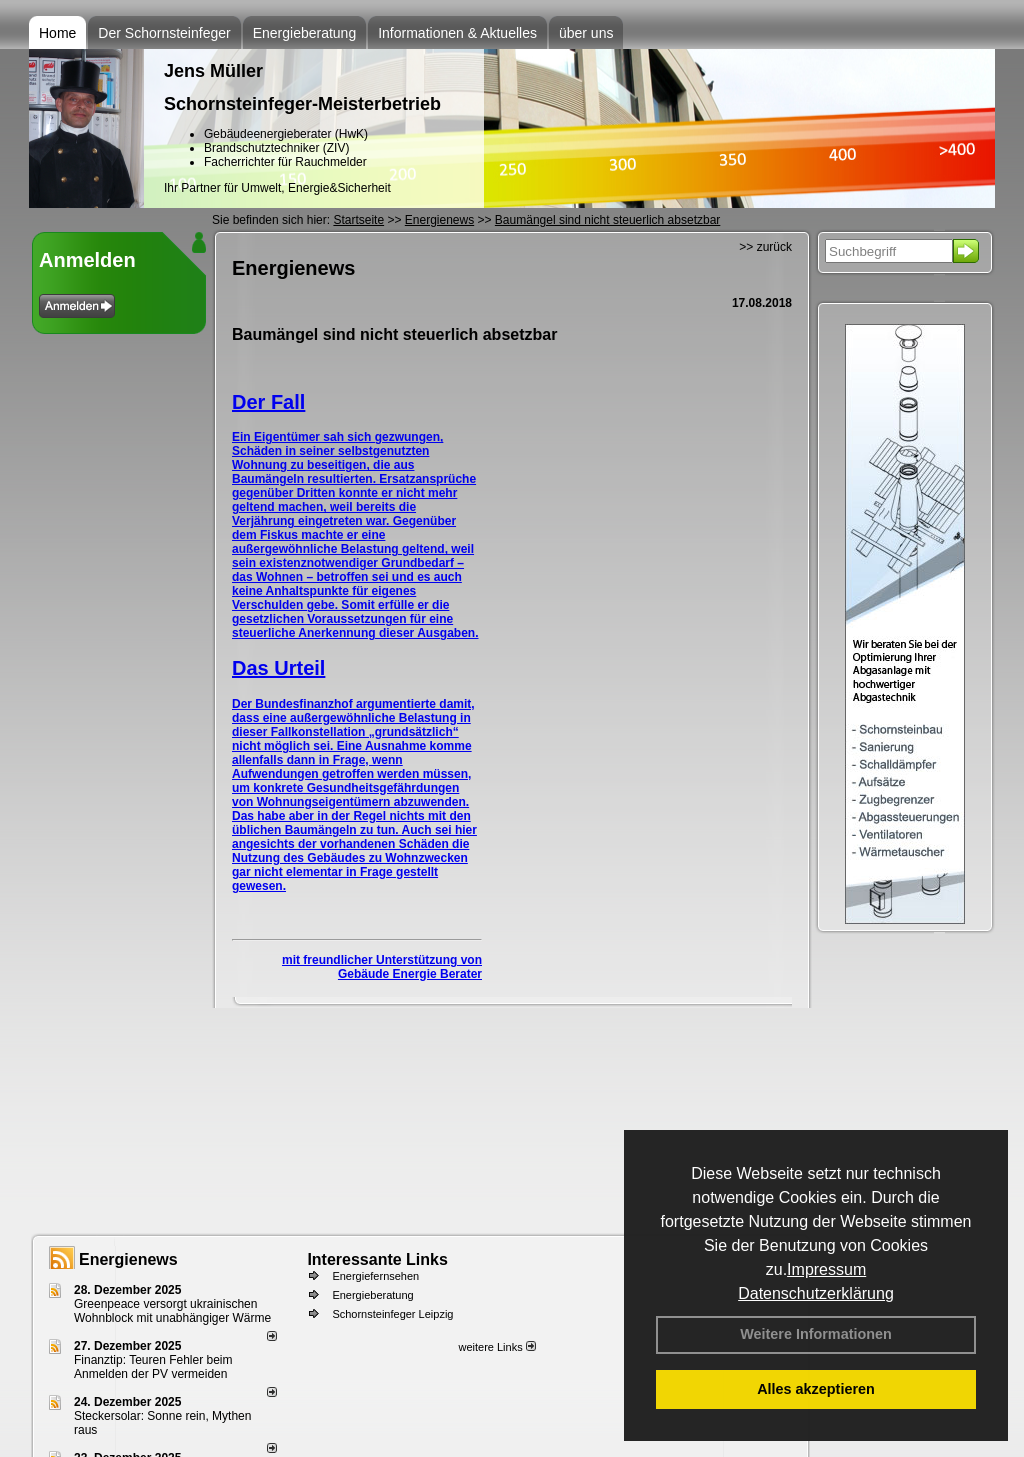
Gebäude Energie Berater (410, 974)
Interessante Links (377, 1259)
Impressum (826, 1269)
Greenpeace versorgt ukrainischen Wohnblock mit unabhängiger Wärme (172, 1311)
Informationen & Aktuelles (457, 33)
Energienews (128, 1259)
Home (57, 33)
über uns (586, 33)
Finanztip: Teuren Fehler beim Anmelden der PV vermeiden (153, 1367)
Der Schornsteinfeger (164, 33)
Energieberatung (305, 33)
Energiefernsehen (375, 1276)
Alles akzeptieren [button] (816, 1389)
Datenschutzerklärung (816, 1293)
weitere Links (496, 1347)
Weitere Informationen (816, 1334)
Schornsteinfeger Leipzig (392, 1314)
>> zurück (765, 247)
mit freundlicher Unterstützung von (382, 960)
